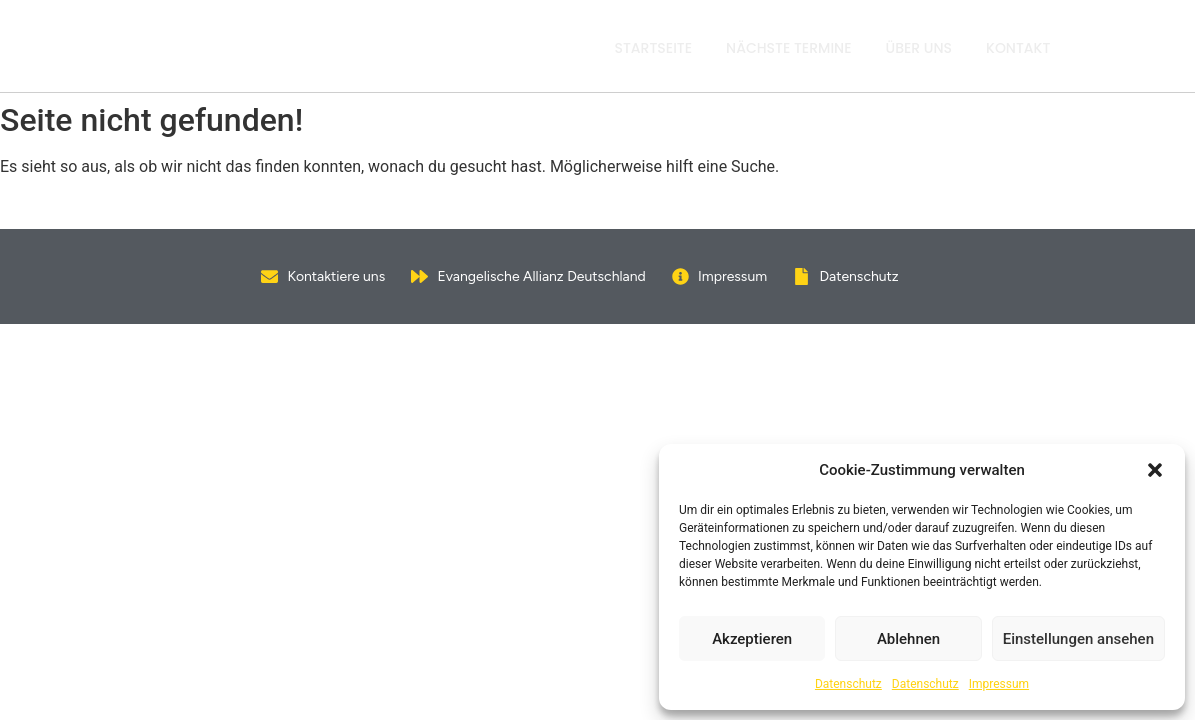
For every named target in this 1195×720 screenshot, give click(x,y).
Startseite (654, 48)
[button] (1155, 470)
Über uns (919, 48)
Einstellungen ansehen (1078, 639)
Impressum (999, 684)
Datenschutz (848, 684)
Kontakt (1018, 48)
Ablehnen (908, 639)
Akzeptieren (752, 639)
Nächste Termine (788, 48)
